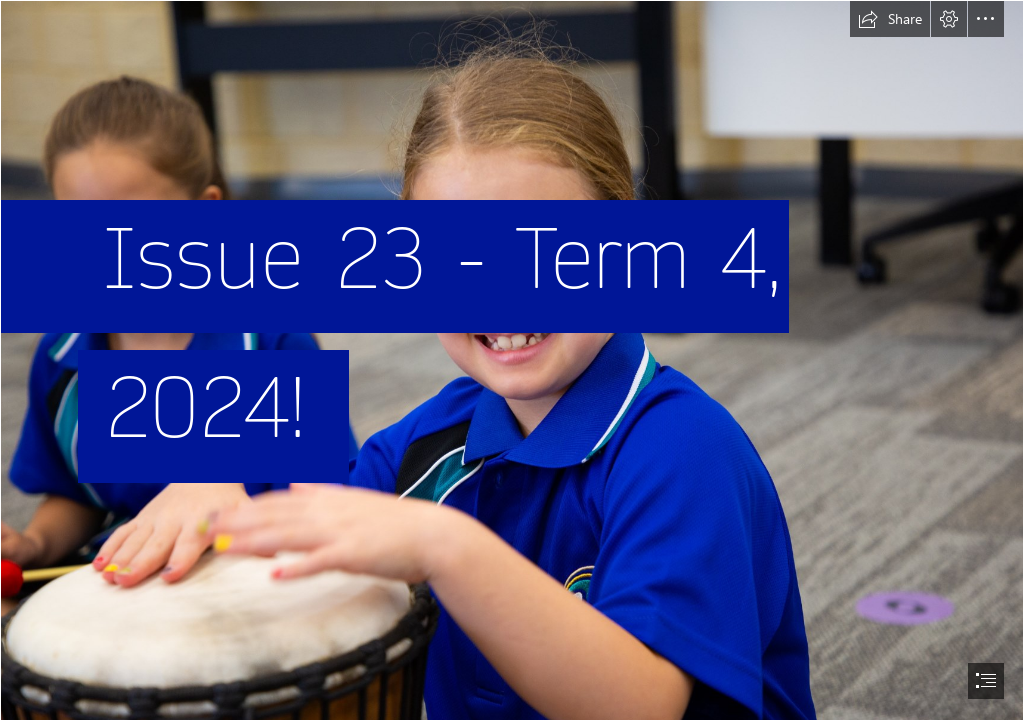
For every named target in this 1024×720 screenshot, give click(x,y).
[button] (890, 19)
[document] (512, 360)
